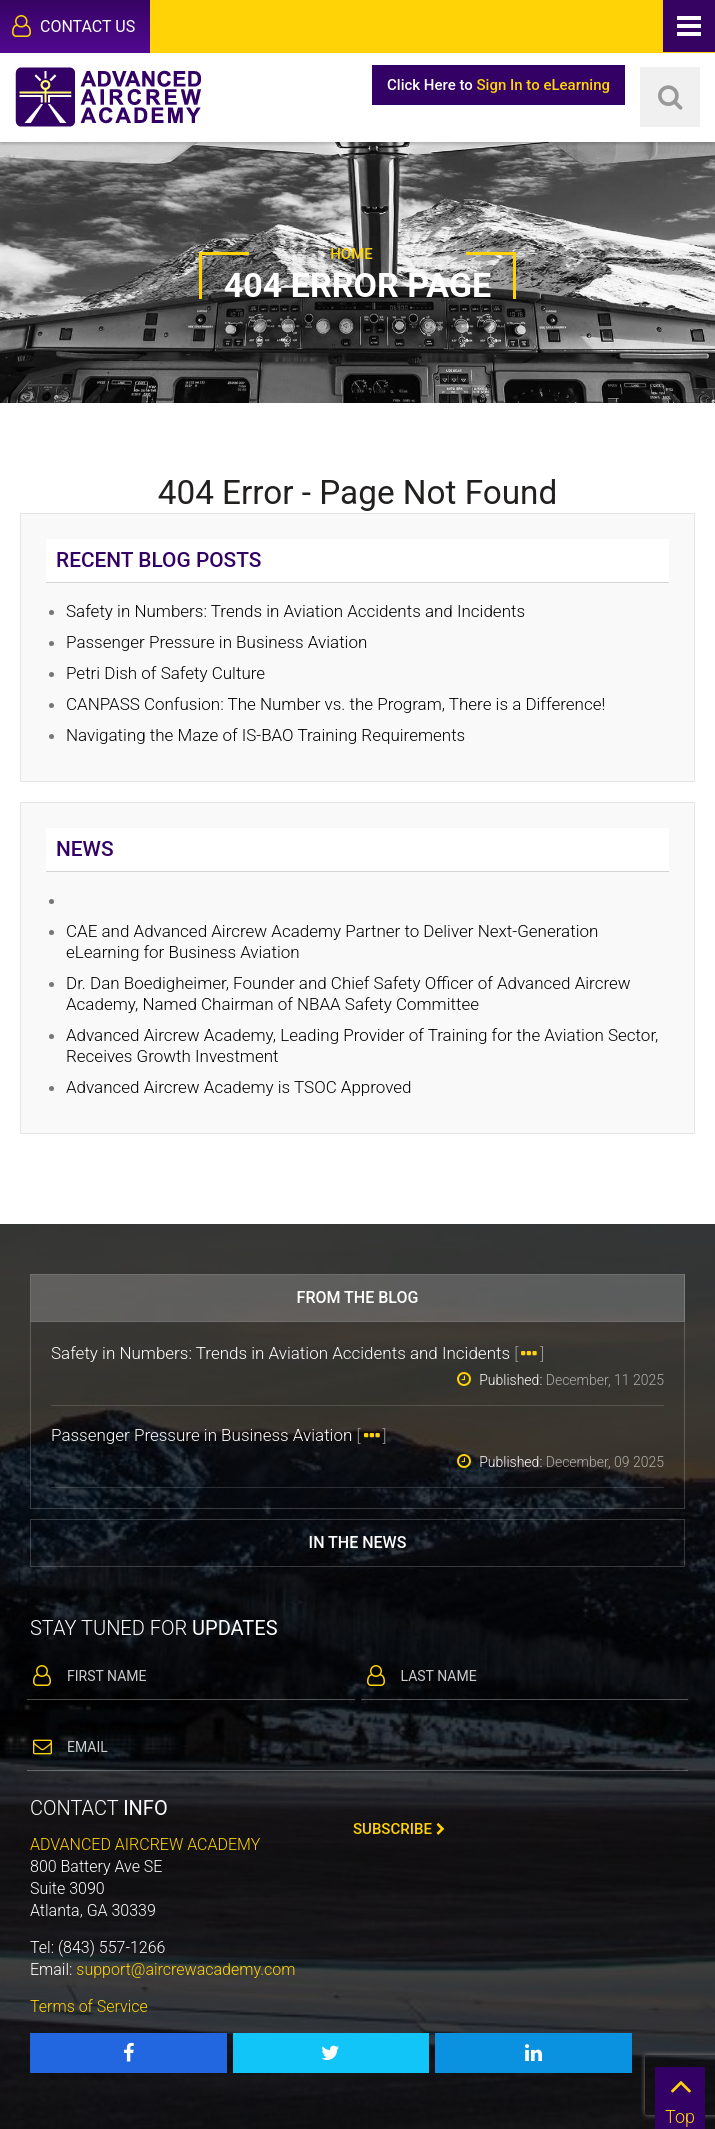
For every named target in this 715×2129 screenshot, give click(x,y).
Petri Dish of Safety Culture (165, 673)
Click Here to (498, 85)
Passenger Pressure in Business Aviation (216, 642)
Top (680, 2097)
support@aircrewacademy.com (185, 1969)
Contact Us (73, 26)
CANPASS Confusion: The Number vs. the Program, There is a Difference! (335, 704)
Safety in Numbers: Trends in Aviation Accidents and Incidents (295, 611)
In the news (358, 1542)
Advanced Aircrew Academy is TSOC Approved (239, 1087)
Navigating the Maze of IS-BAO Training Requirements (265, 735)
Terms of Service (89, 2006)
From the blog (358, 1297)
